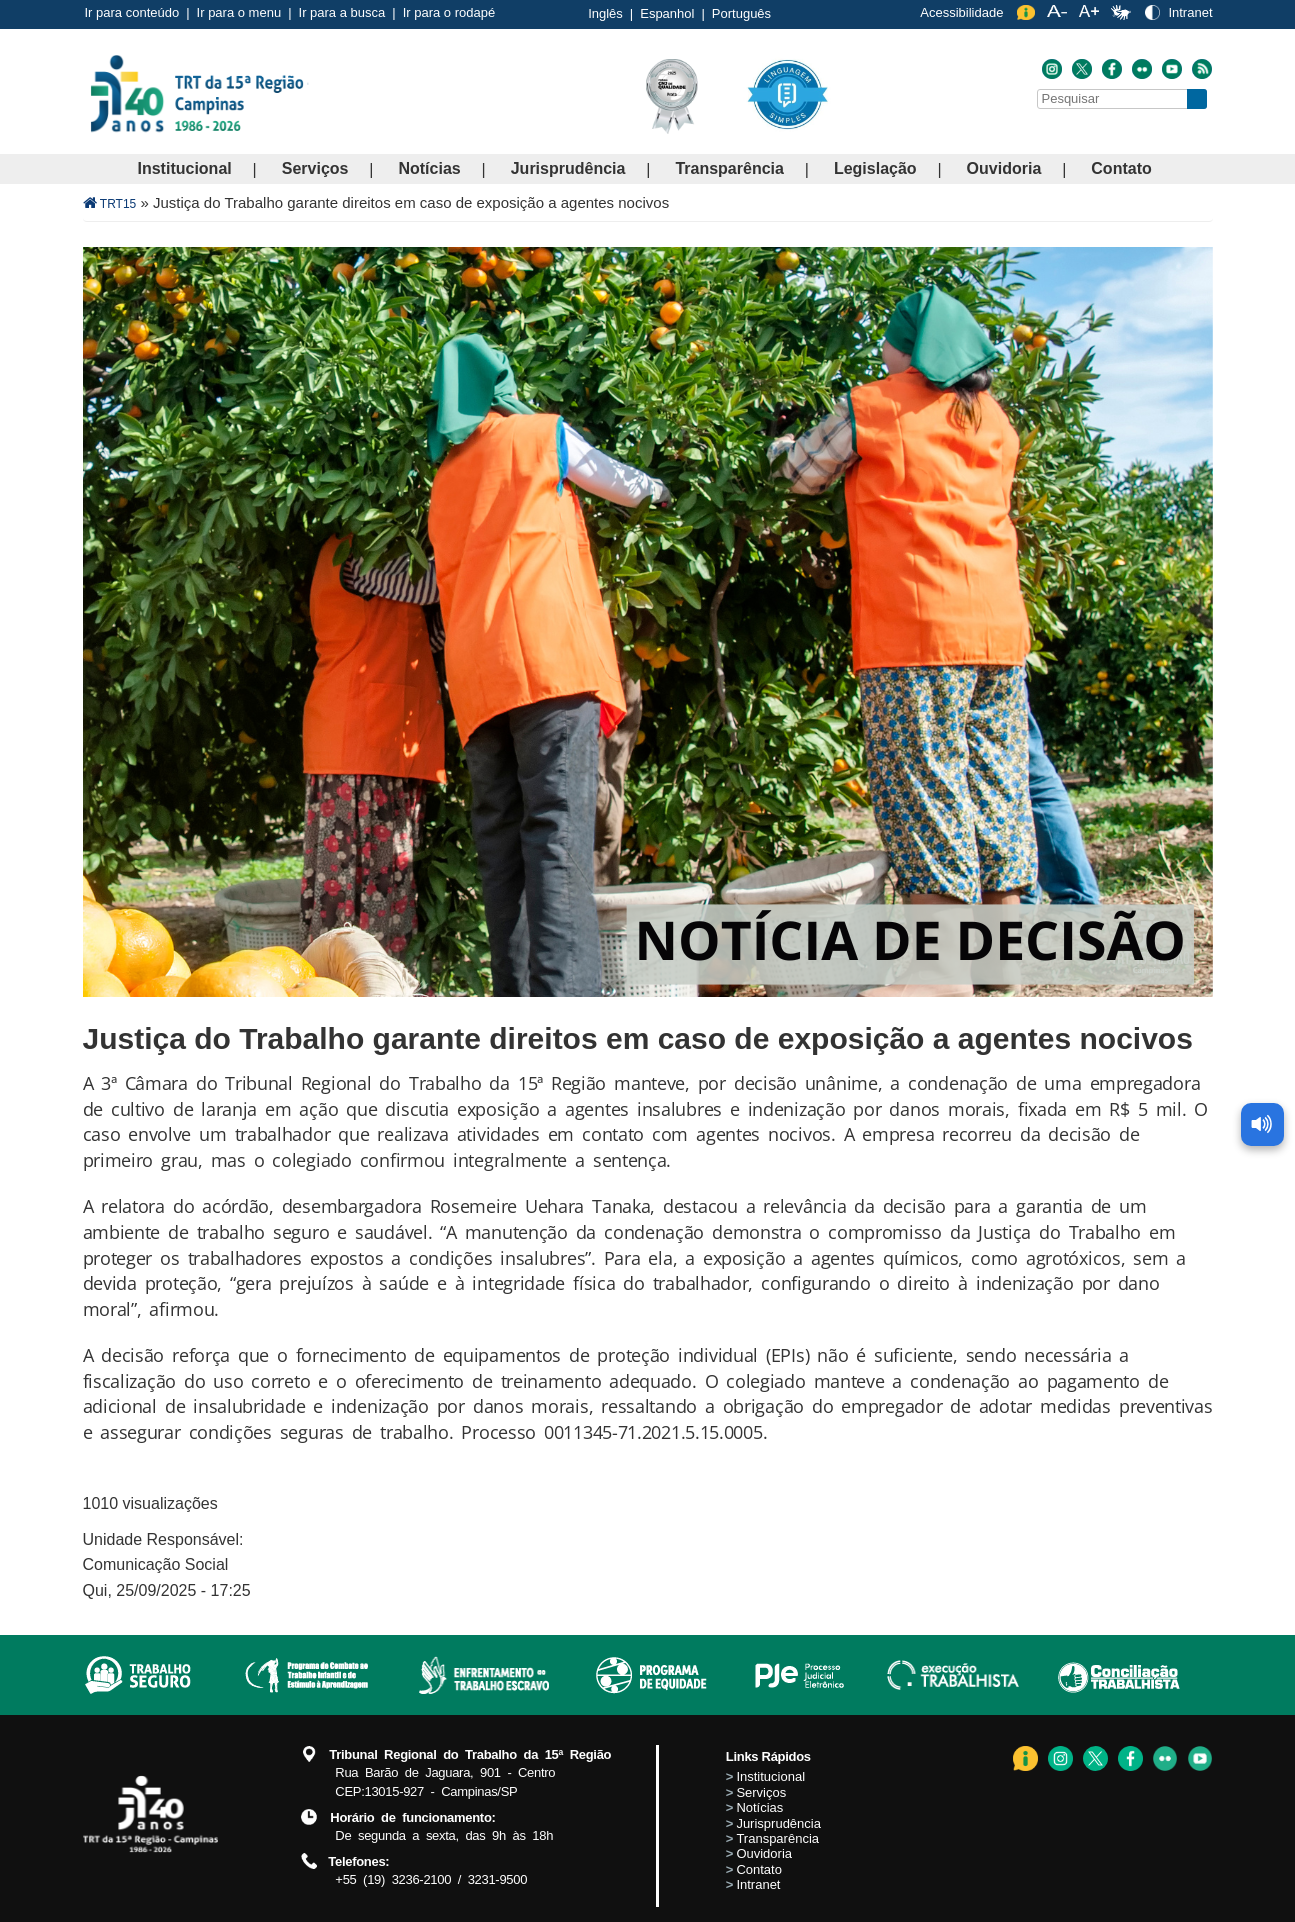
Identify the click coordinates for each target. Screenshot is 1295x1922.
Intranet (1190, 12)
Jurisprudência (568, 168)
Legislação (875, 168)
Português (741, 13)
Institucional (185, 168)
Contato (1121, 168)
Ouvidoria (1004, 168)
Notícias (429, 168)
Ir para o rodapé (449, 12)
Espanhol (667, 13)
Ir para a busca (342, 12)
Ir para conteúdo (132, 12)
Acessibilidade (961, 12)
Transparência (729, 168)
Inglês (605, 13)
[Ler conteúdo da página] (1265, 845)
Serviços (315, 168)
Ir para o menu (239, 12)
